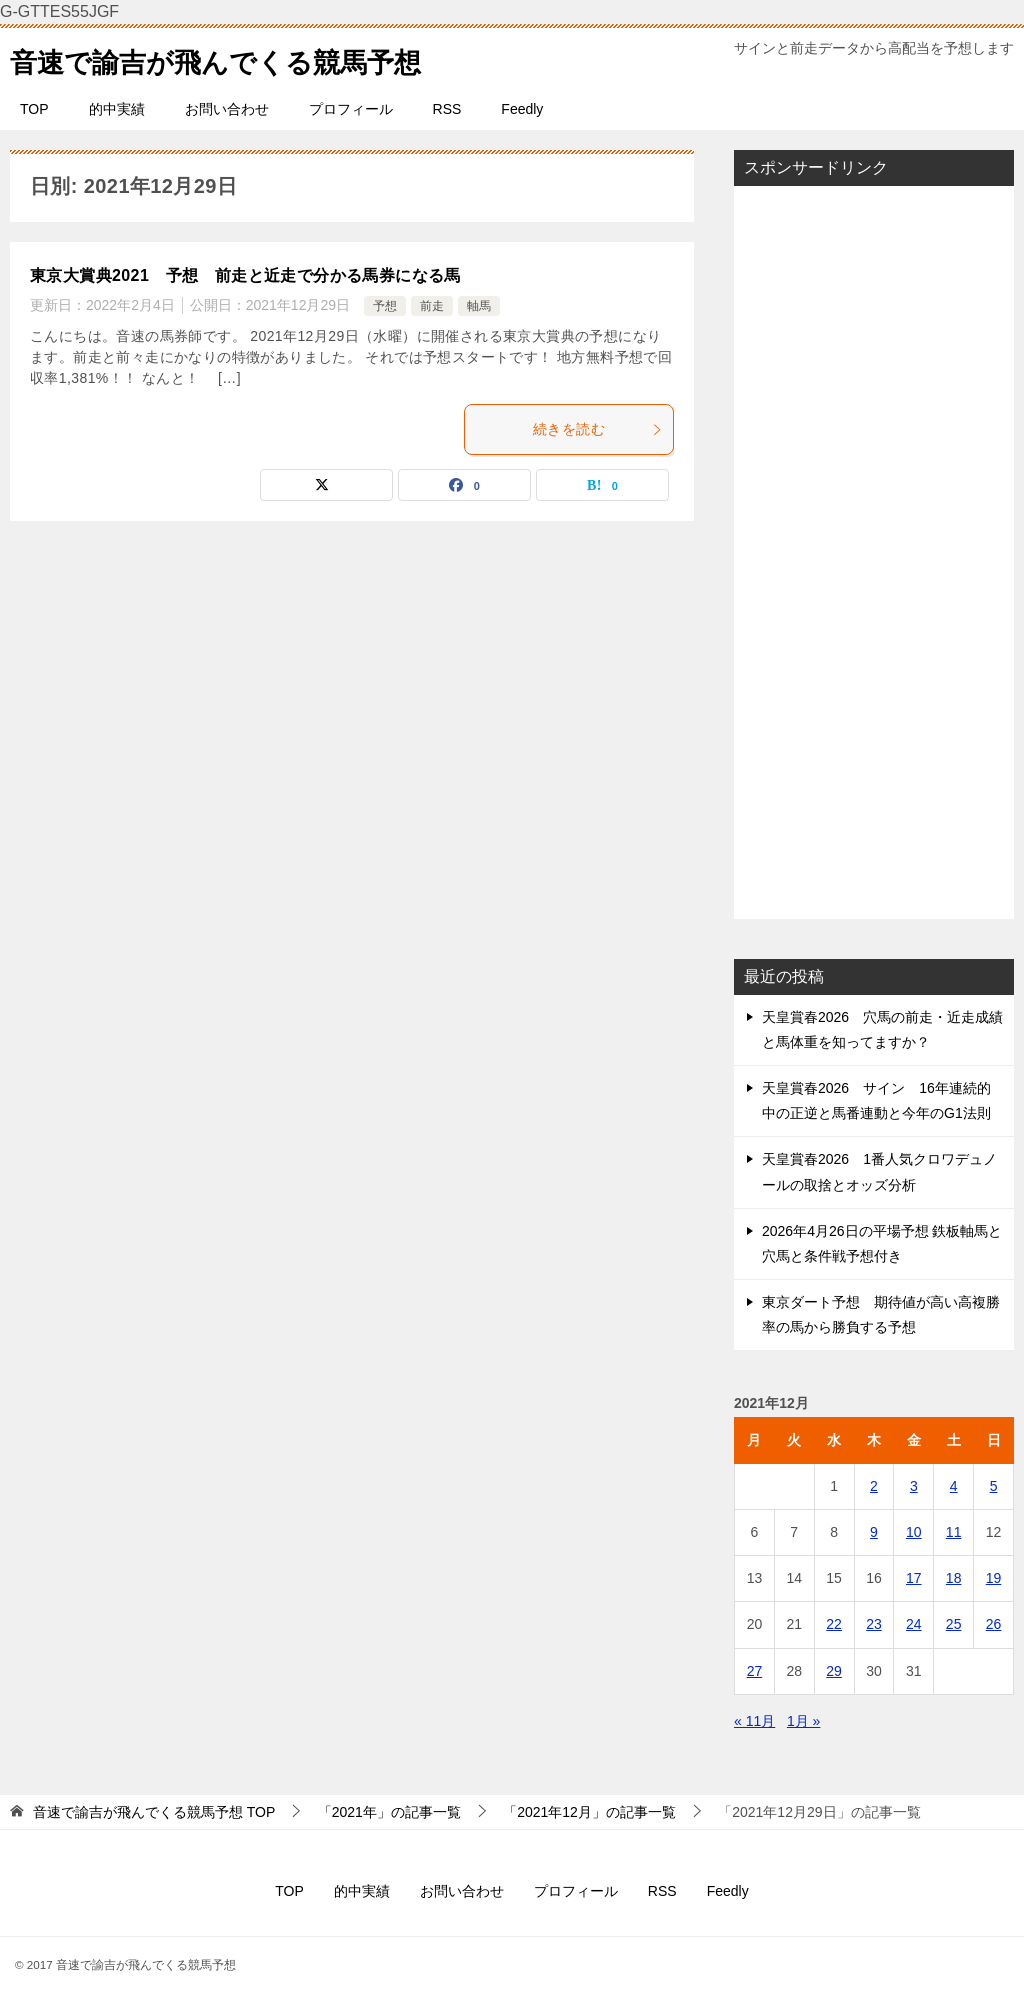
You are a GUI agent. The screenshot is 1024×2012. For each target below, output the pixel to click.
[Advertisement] (874, 552)
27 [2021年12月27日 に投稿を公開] (755, 1671)
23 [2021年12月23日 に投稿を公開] (874, 1624)
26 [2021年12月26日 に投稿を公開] (994, 1624)
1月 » (803, 1721)
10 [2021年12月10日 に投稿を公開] (914, 1532)
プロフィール (351, 109)
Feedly (522, 109)
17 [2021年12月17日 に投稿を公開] (914, 1578)
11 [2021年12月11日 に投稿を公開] (954, 1532)
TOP (34, 109)
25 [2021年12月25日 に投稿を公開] (954, 1624)
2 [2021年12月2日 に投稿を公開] (874, 1486)
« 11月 (754, 1721)
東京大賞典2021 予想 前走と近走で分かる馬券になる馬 (245, 275)
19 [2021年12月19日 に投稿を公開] (994, 1578)
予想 (385, 306)
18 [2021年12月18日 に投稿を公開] (954, 1578)
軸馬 (479, 306)
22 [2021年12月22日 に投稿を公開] (834, 1624)
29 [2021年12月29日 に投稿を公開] (834, 1671)
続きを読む (598, 429)
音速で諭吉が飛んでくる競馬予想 (238, 58)
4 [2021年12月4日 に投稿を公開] (954, 1486)
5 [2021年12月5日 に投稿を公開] (994, 1486)
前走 (432, 306)
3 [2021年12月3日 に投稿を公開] (914, 1486)
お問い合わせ (227, 109)
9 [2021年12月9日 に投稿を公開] (874, 1532)
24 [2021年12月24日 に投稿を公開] (914, 1624)
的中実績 (117, 109)
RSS (447, 109)
